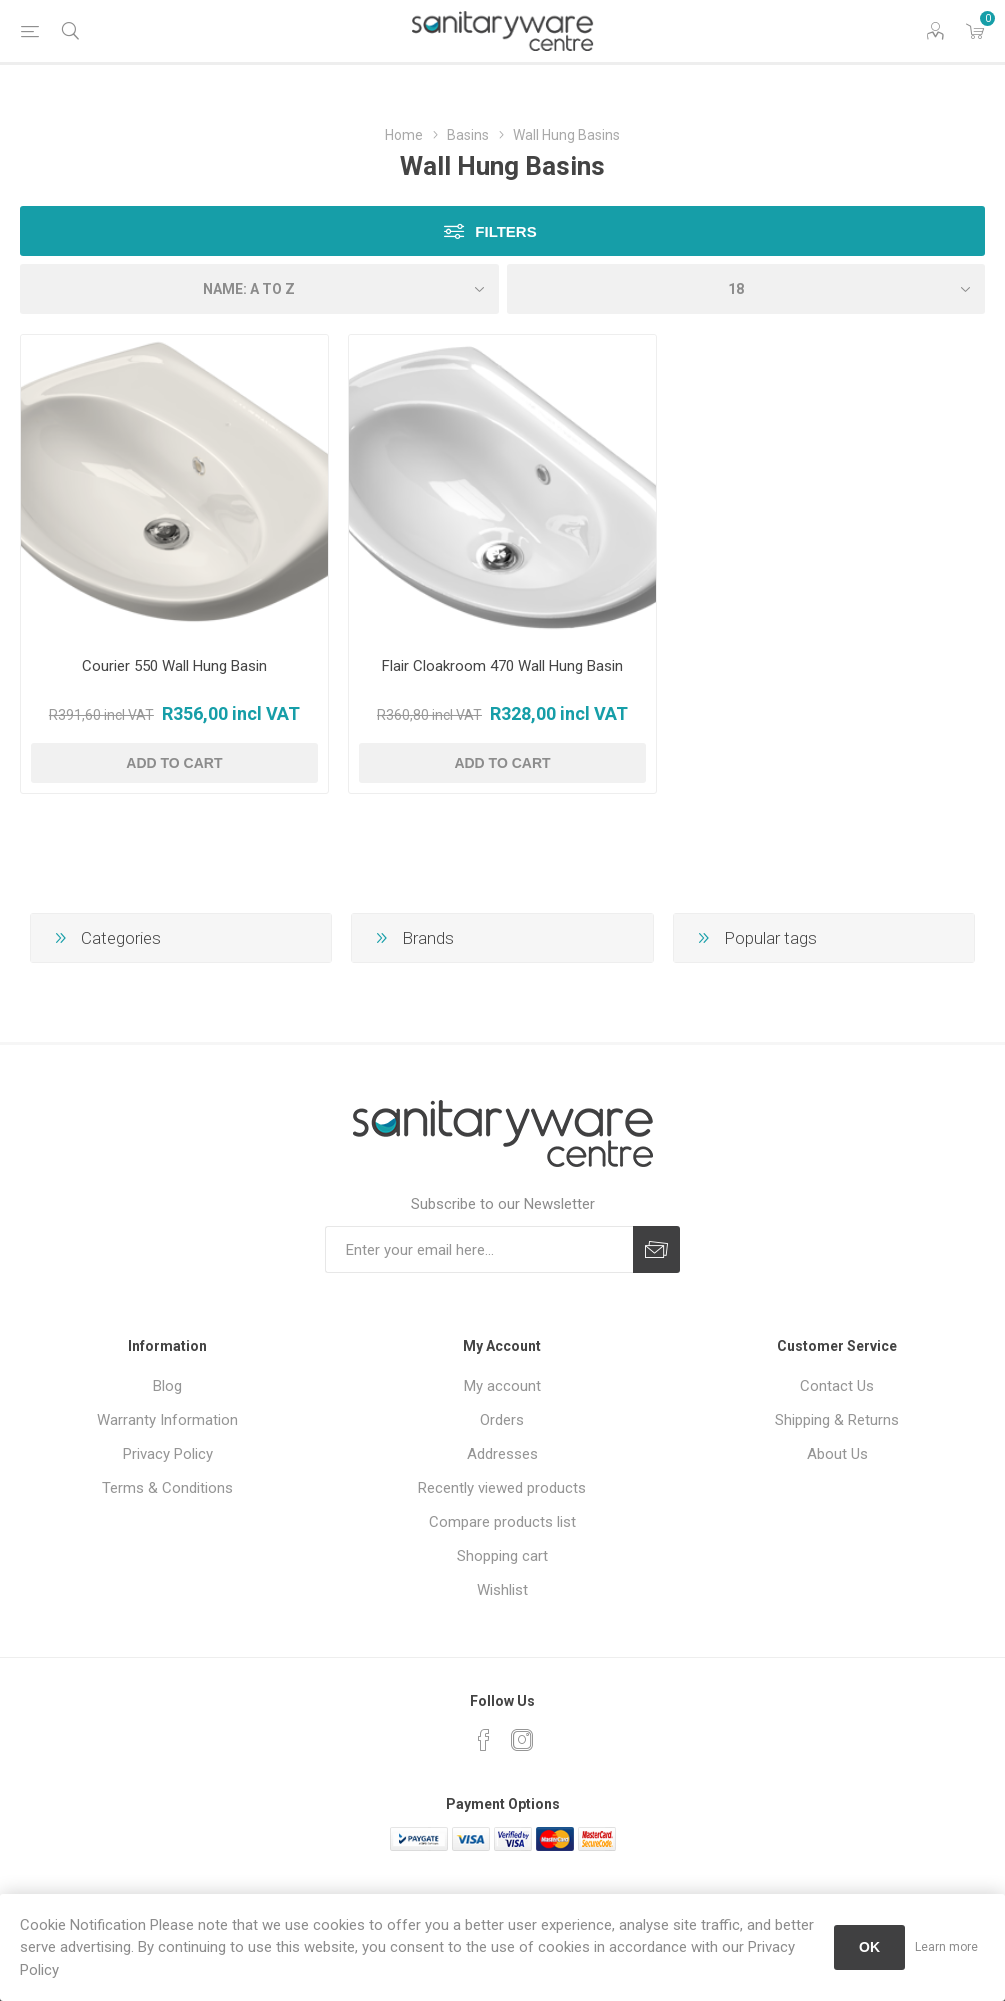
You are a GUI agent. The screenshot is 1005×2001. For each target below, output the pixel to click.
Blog (167, 1386)
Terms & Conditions (167, 1488)
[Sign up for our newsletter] (479, 1249)
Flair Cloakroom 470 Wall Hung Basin (502, 666)
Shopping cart (502, 1556)
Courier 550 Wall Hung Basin (174, 666)
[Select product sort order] (259, 289)
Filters (505, 231)
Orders (502, 1420)
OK (869, 1947)
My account (502, 1386)
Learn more (946, 1947)
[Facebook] (484, 1740)
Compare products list (502, 1522)
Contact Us (837, 1386)
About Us (837, 1454)
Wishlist (502, 1590)
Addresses (502, 1454)
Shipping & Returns (837, 1420)
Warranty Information (167, 1420)
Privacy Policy (168, 1454)
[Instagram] (522, 1740)
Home (404, 135)
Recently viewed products (502, 1488)
